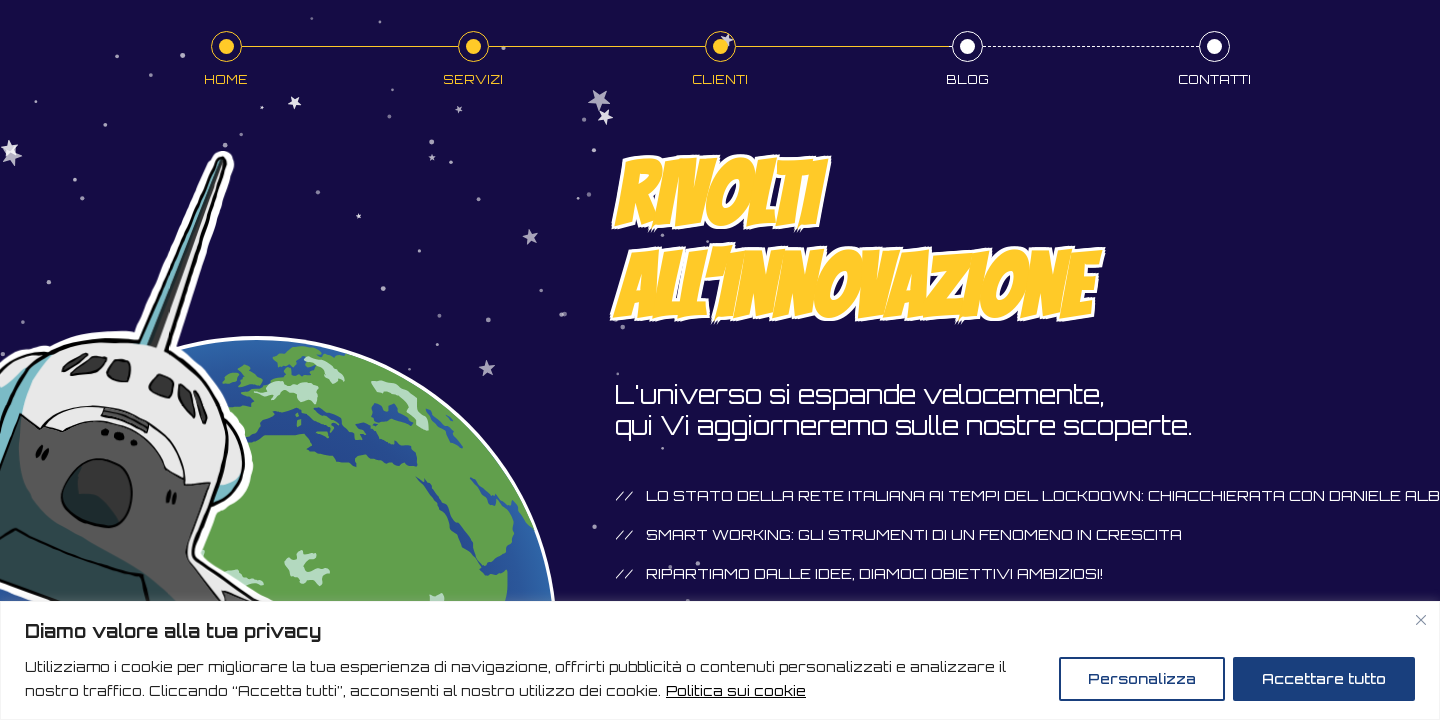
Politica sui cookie (736, 690)
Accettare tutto (1324, 678)
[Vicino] (1421, 620)
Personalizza (1142, 678)
